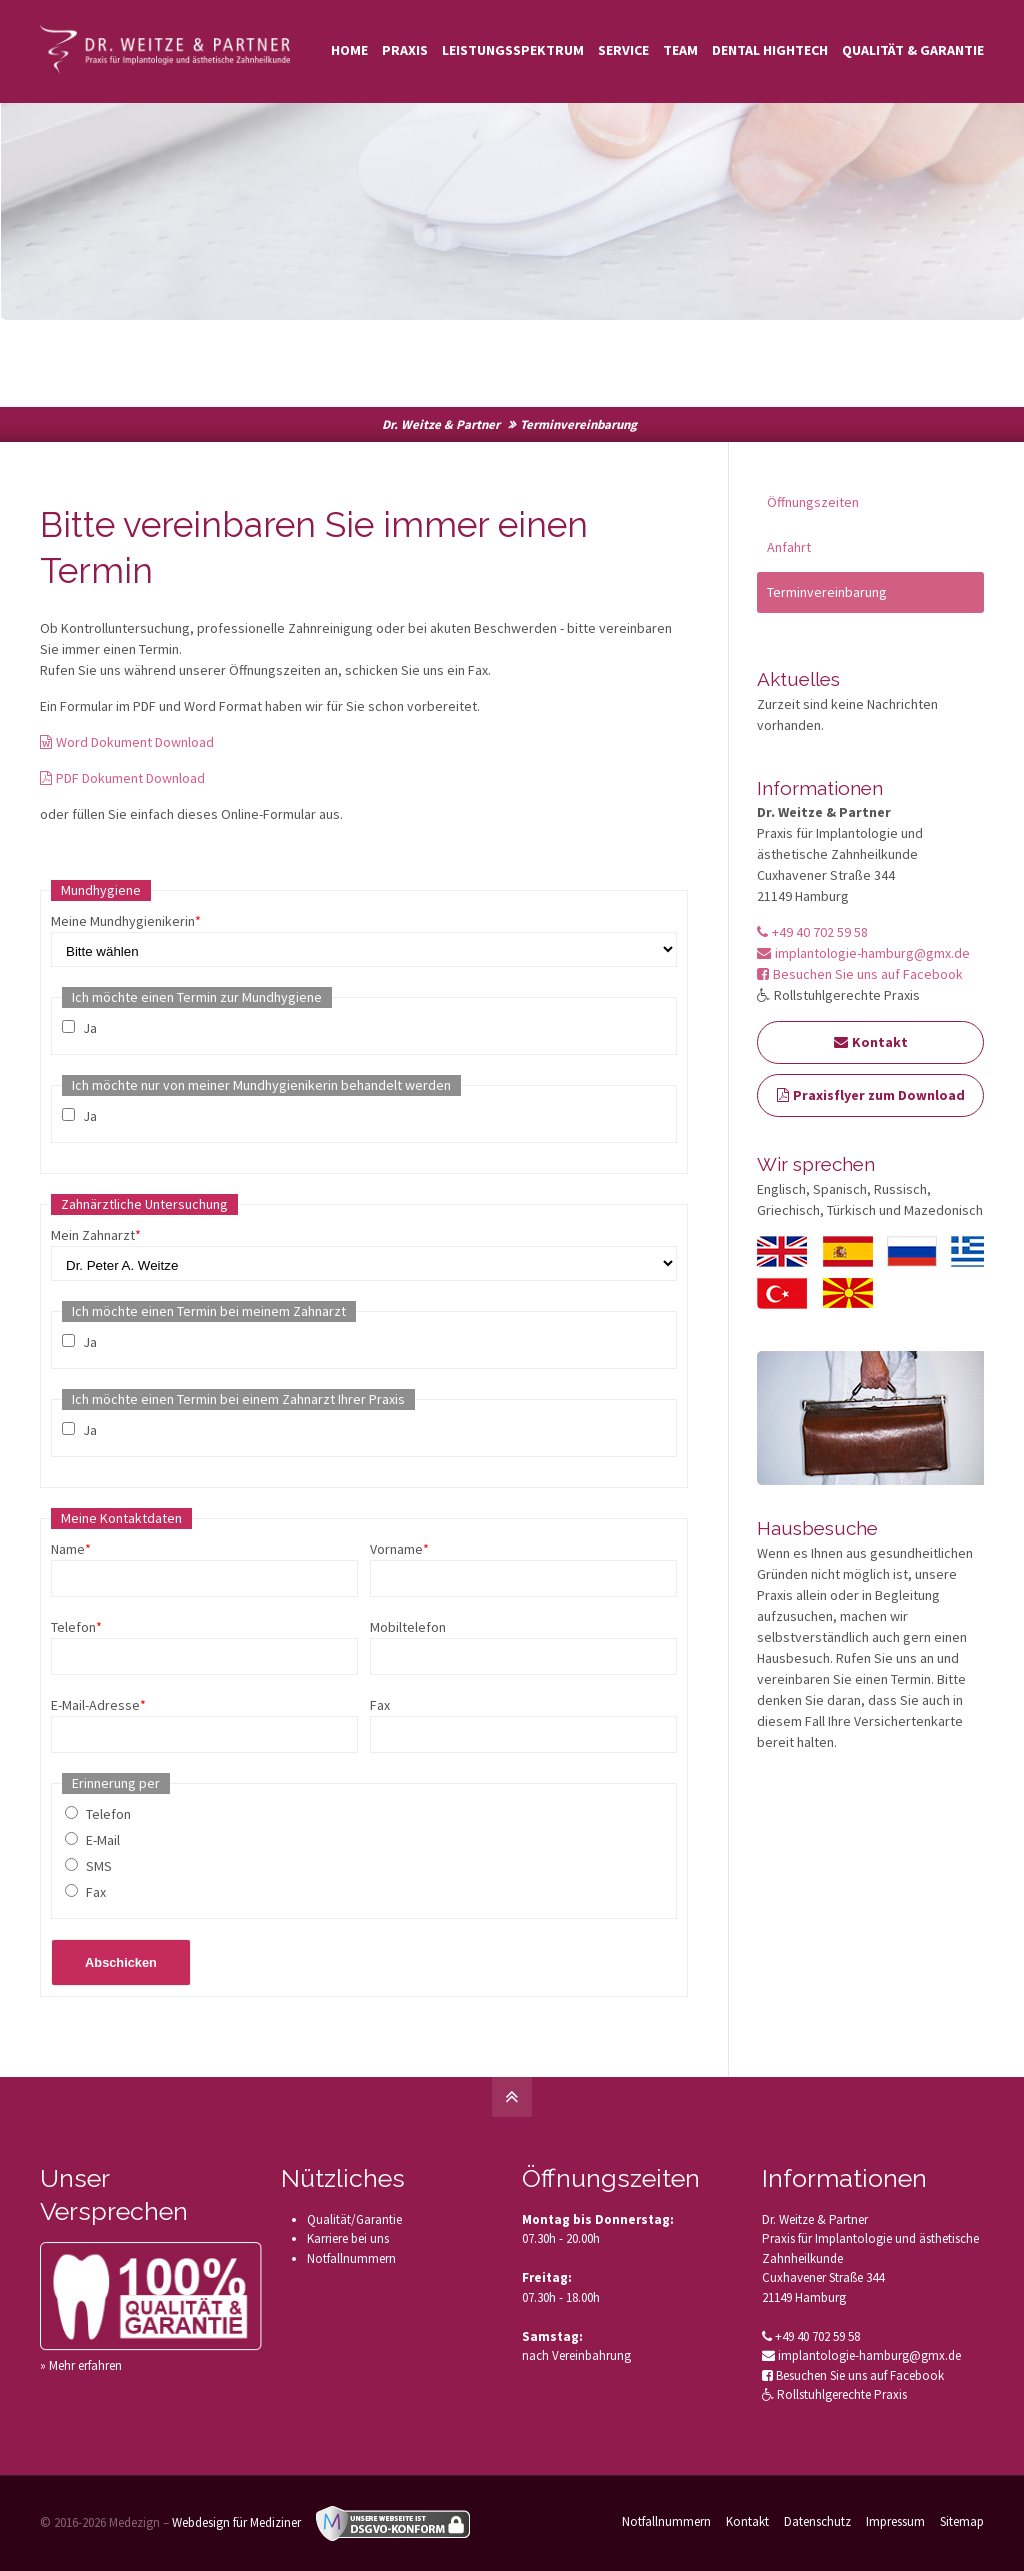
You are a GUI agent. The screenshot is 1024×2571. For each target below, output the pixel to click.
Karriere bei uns (348, 2238)
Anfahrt (789, 547)
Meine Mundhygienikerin (126, 921)
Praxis (405, 50)
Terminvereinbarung (827, 592)
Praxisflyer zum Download (871, 1095)
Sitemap (962, 2521)
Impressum (895, 2521)
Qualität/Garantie (354, 2219)
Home (349, 50)
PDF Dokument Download (122, 778)
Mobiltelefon (408, 1627)
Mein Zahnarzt (96, 1235)
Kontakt (871, 1042)
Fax (380, 1705)
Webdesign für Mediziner (236, 2522)
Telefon (76, 1627)
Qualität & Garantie (913, 50)
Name (71, 1549)
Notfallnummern (351, 2258)
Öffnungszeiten (813, 502)
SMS (99, 1866)
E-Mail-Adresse (98, 1705)
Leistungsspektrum (513, 50)
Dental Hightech (770, 50)
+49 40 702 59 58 (812, 932)
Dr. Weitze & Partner (441, 424)
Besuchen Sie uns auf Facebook (860, 974)
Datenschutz (817, 2521)
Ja (90, 1028)
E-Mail (103, 1840)
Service (623, 50)
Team (680, 50)
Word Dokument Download (127, 742)
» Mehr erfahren (81, 2365)
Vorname (399, 1549)
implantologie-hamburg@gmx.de (863, 953)
